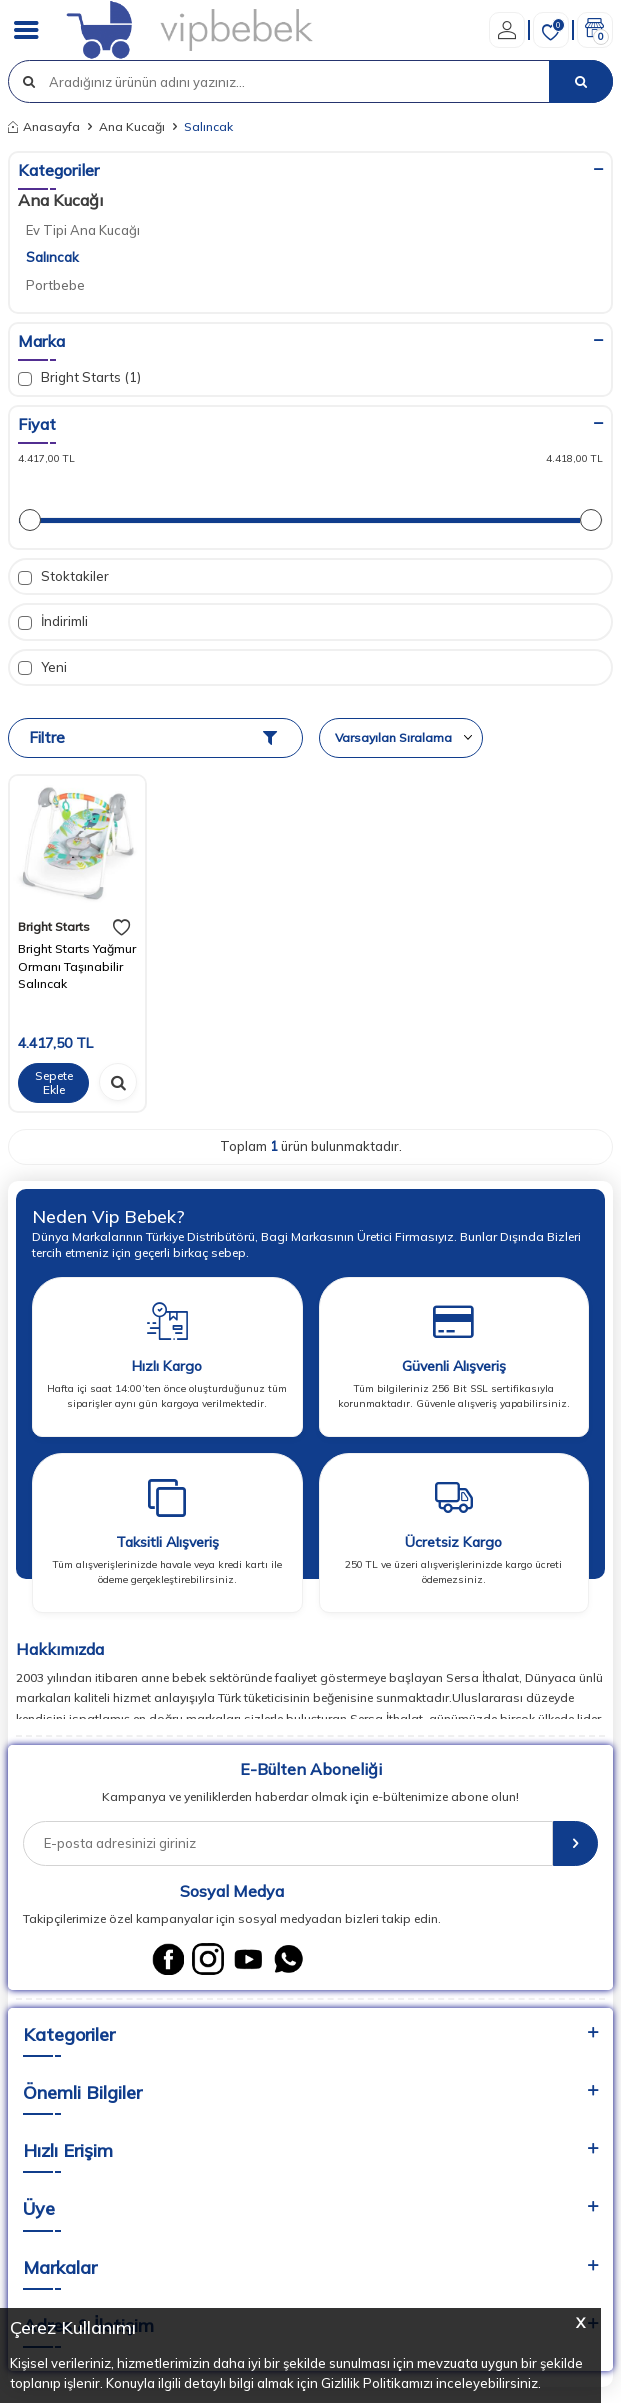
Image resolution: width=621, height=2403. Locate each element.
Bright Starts (54, 926)
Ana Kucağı (132, 126)
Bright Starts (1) (79, 377)
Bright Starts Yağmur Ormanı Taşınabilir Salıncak (77, 966)
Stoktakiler (63, 576)
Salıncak (52, 257)
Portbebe (55, 285)
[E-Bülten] (575, 1843)
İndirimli (53, 621)
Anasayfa (44, 126)
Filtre (153, 737)
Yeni (42, 667)
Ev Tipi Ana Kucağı (83, 230)
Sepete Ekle (54, 1082)
